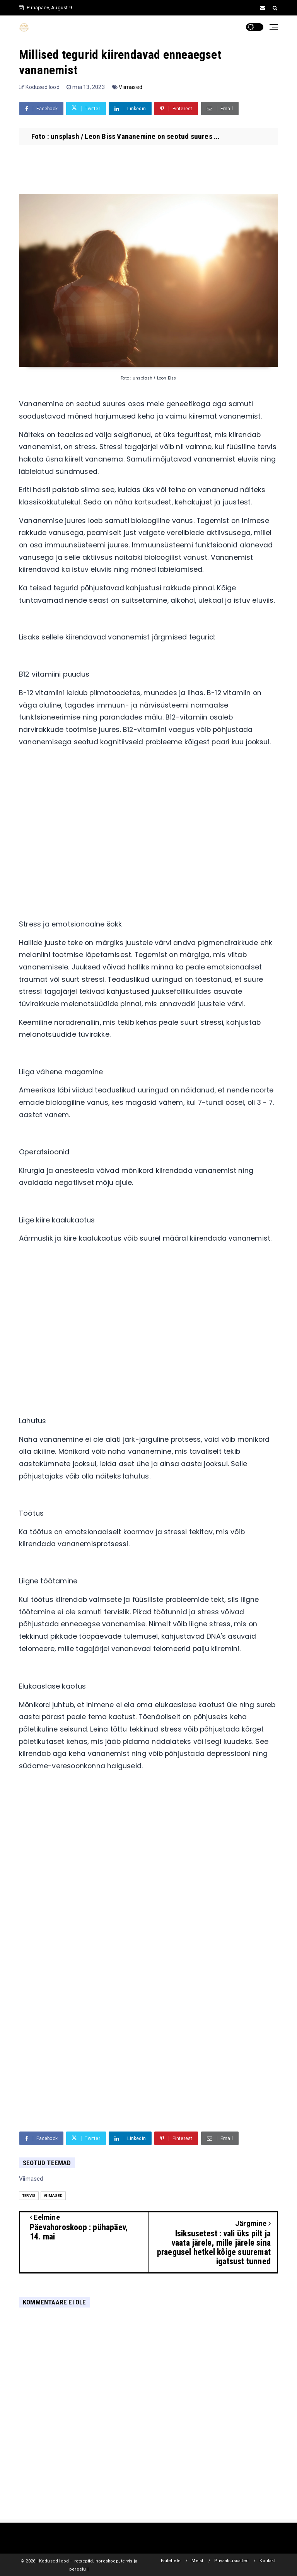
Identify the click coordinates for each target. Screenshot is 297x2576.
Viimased (130, 87)
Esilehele (171, 2561)
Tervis (29, 2195)
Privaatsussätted (231, 2561)
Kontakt (267, 2561)
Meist (197, 2561)
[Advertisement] (148, 845)
